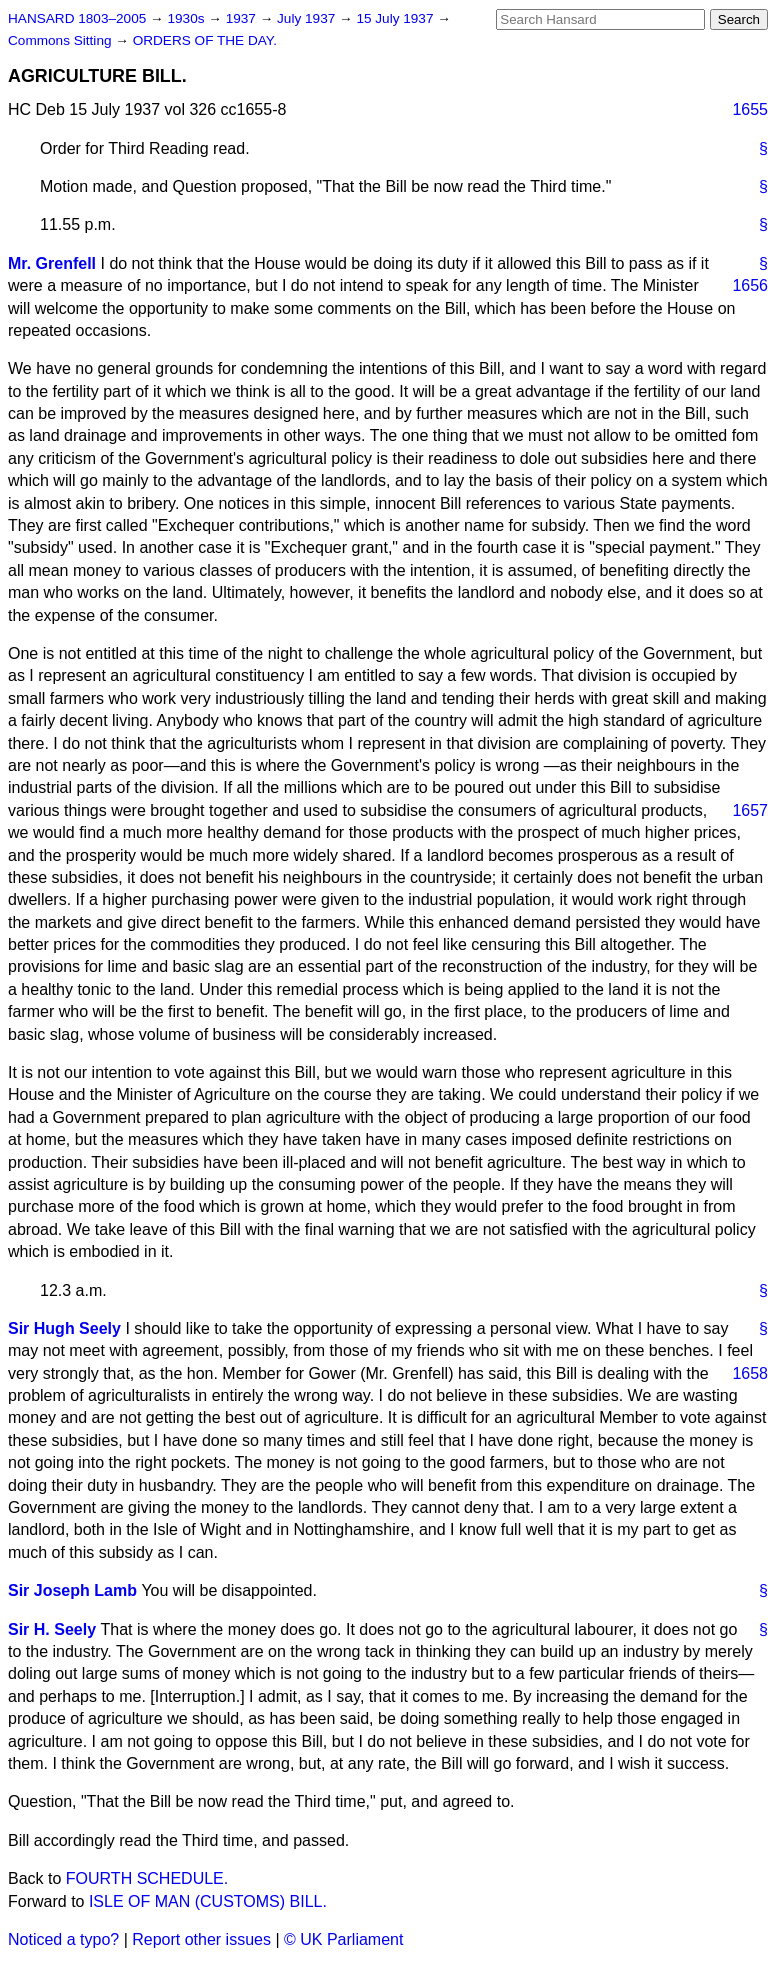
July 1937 (308, 18)
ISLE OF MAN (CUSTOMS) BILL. (208, 1901)
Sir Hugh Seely (64, 1328)
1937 (243, 18)
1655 (750, 109)
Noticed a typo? (63, 1939)
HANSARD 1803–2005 (77, 18)
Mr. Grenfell (52, 263)
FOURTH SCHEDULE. (147, 1878)
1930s (187, 18)
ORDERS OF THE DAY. (205, 40)
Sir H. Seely (52, 1629)
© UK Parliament (343, 1939)
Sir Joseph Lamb (72, 1590)
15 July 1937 (396, 18)
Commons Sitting (61, 40)
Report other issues (201, 1939)
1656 (750, 285)
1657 (750, 810)
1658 (750, 1373)
